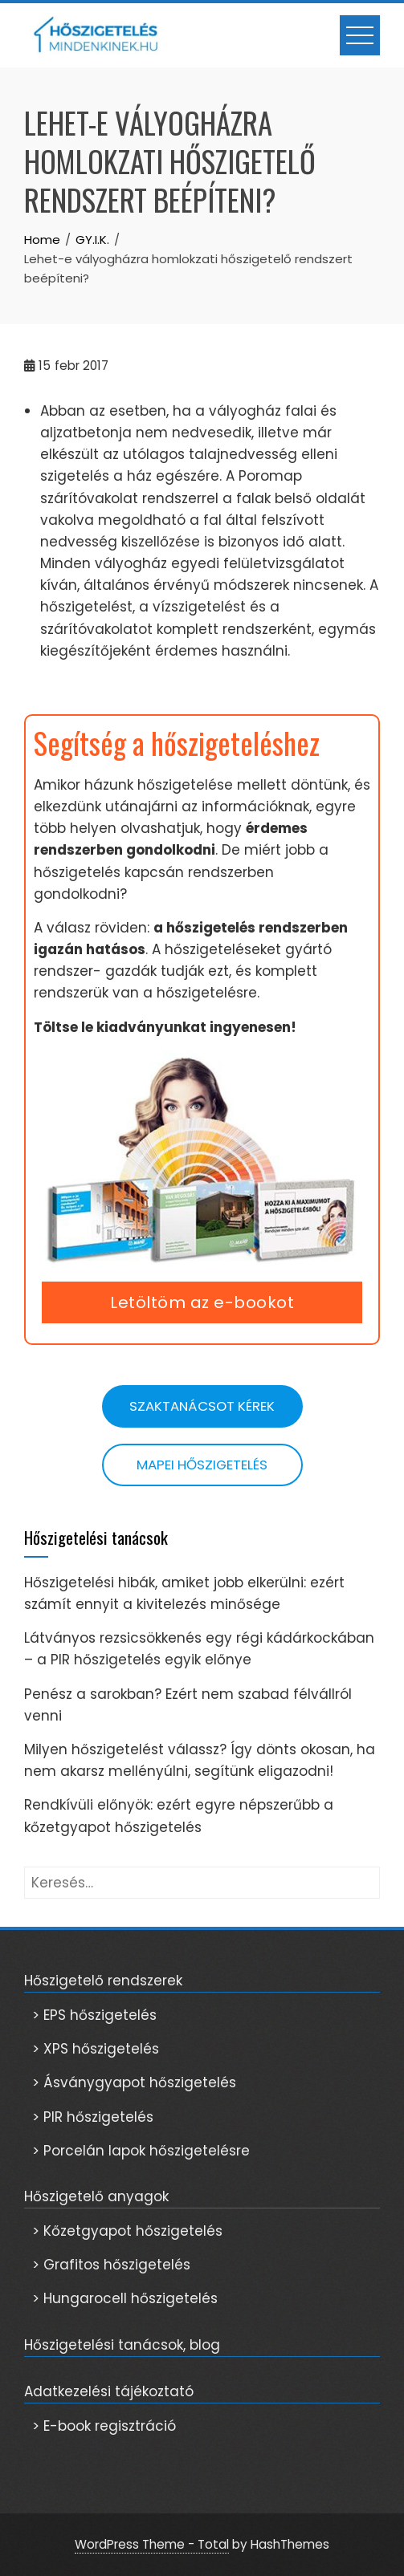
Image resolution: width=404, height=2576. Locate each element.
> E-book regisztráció (104, 2426)
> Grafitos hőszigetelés (111, 2264)
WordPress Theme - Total (152, 2544)
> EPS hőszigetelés (94, 2015)
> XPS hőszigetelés (95, 2048)
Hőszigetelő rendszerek (103, 1980)
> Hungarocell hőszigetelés (125, 2298)
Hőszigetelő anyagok (96, 2196)
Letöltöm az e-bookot (202, 1302)
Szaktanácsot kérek (202, 1406)
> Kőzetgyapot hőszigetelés (127, 2231)
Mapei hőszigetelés (202, 1464)
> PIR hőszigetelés (92, 2117)
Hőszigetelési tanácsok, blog (122, 2345)
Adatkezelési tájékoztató (109, 2391)
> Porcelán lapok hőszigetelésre (141, 2150)
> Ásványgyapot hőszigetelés (134, 2082)
